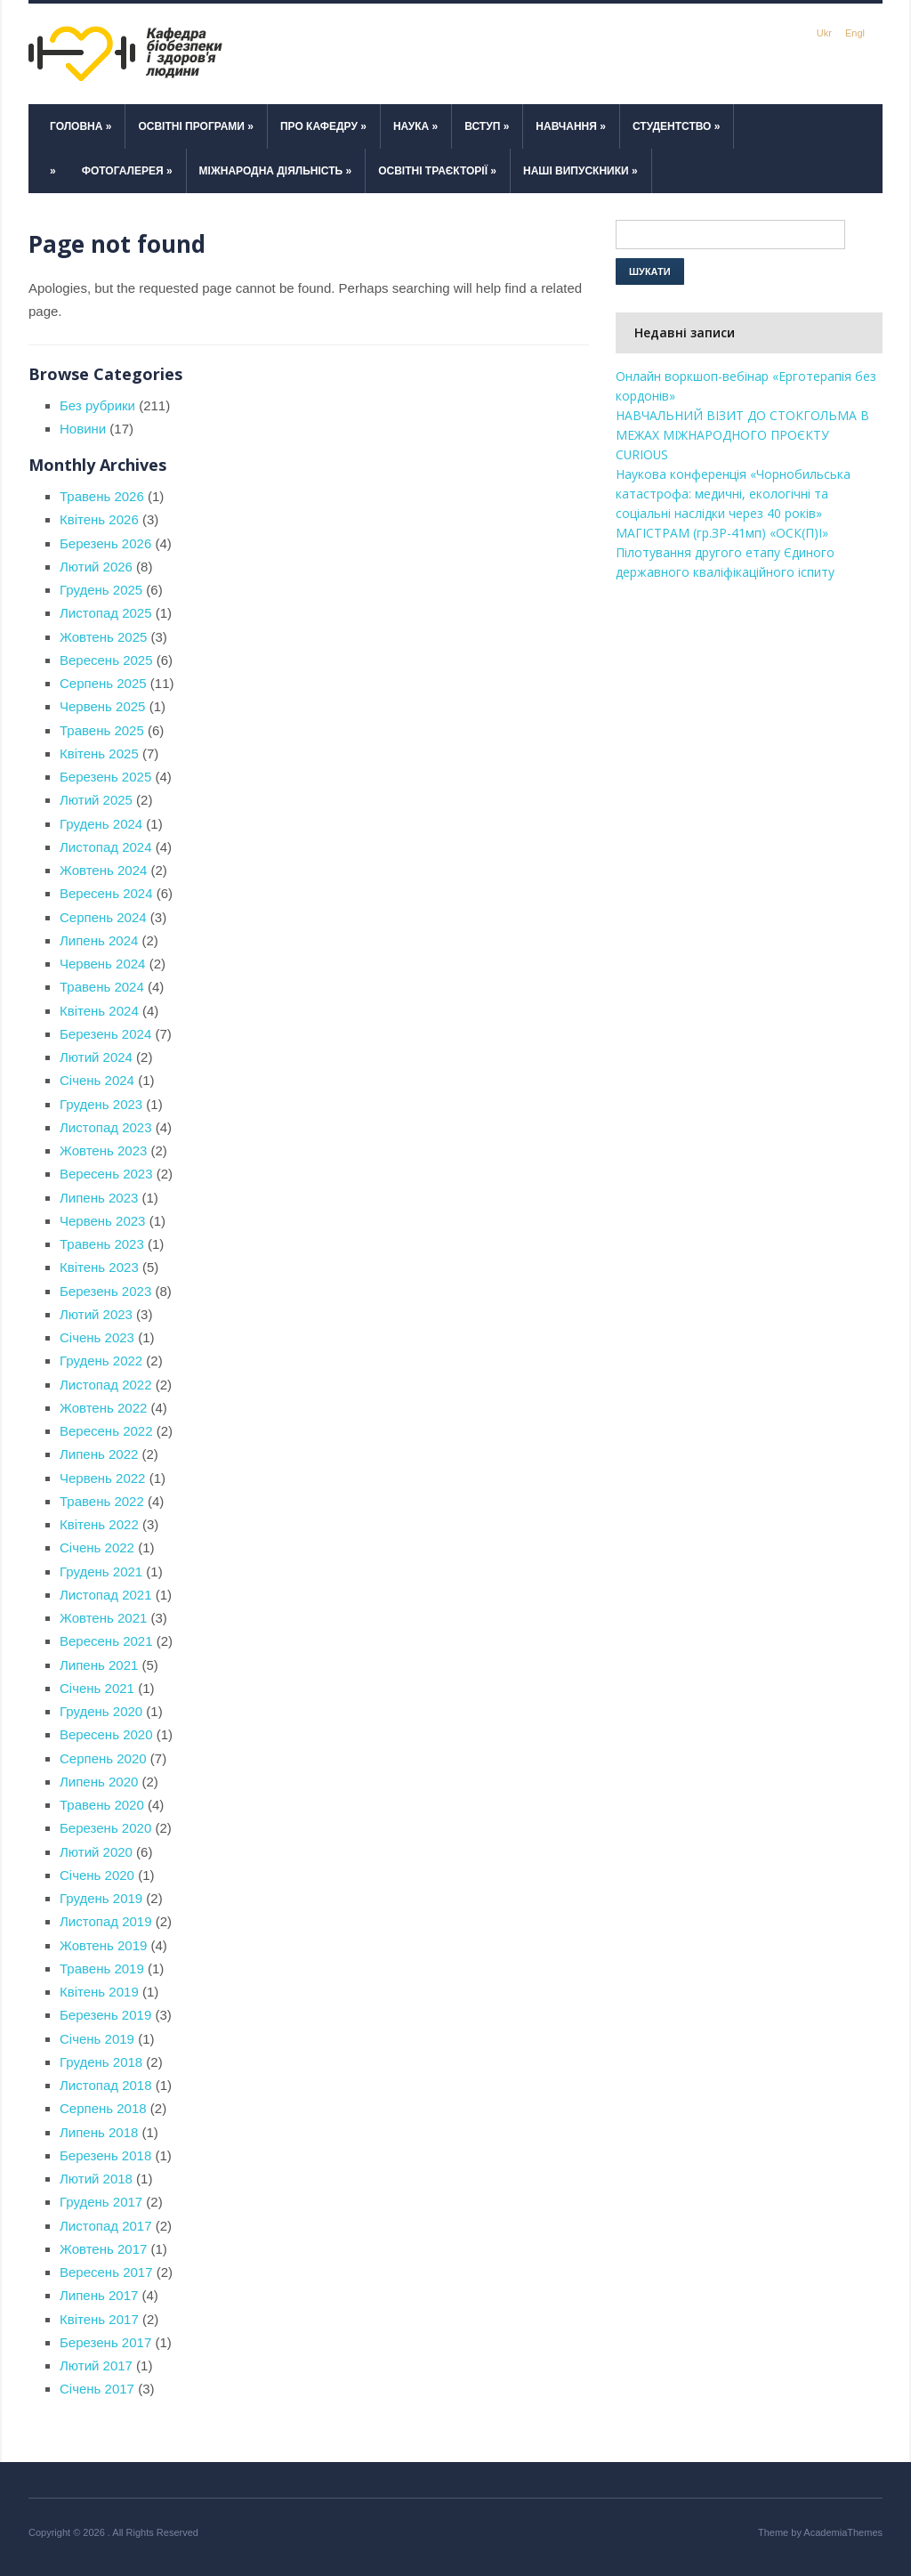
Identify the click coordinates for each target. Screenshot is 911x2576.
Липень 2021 (99, 1665)
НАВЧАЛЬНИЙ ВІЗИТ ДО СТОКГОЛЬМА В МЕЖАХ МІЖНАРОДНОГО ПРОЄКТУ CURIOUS (742, 435)
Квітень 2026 (99, 519)
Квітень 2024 (99, 1010)
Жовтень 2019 (103, 1945)
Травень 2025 (102, 730)
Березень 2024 (105, 1033)
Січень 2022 (97, 1547)
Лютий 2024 (96, 1057)
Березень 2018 (105, 2155)
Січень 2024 (97, 1080)
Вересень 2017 (106, 2272)
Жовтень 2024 (103, 870)
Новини (83, 428)
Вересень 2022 (106, 1430)
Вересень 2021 (106, 1640)
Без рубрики (97, 405)
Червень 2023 (102, 1220)
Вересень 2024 (106, 893)
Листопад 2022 (106, 1384)
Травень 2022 (102, 1501)
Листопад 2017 (106, 2225)
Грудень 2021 (101, 1571)
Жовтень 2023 (103, 1150)
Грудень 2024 (101, 823)
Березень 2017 (105, 2342)
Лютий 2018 (96, 2178)
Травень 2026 (102, 496)
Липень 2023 (99, 1197)
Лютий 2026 (96, 566)
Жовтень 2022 (103, 1407)
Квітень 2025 (99, 753)
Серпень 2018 (103, 2108)
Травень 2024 (102, 986)
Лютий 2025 (96, 799)
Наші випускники (580, 171)
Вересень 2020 (106, 1734)
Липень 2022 (99, 1454)
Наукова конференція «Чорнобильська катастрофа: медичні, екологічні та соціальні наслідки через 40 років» (733, 494)
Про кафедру (323, 126)
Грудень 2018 (101, 2062)
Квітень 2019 (99, 1991)
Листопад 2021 (106, 1594)
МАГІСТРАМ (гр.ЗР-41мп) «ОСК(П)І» (724, 532)
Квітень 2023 (99, 1267)
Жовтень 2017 (103, 2248)
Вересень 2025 (106, 660)
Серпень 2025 (103, 683)
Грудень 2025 (101, 589)
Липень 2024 (99, 940)
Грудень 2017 (101, 2201)
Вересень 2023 (106, 1173)
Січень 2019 (97, 2038)
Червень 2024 (102, 963)
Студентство (677, 126)
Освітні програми (196, 126)
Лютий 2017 (96, 2365)
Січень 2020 (97, 1875)
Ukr (824, 33)
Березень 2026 (105, 543)
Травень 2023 (102, 1244)
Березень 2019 (105, 2014)
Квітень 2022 (99, 1524)
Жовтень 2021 (103, 1617)
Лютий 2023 (96, 1314)
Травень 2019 (102, 1968)
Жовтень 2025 (103, 636)
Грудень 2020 (101, 1711)
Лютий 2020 (96, 1851)
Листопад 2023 (106, 1127)
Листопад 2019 (106, 1921)
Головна (80, 126)
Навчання (571, 126)
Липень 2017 (99, 2295)
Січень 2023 (97, 1337)
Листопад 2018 (106, 2085)
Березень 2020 (105, 1827)
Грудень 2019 (101, 1898)
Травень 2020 (102, 1804)
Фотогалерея (127, 171)
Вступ (486, 126)
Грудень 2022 (101, 1360)
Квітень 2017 (99, 2319)
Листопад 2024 (106, 847)
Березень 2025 (105, 776)
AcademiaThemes (843, 2532)
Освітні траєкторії (437, 171)
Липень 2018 (99, 2132)
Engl (855, 33)
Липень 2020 (99, 1781)
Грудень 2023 (101, 1104)
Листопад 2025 (106, 612)
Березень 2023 (105, 1291)
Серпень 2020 (103, 1758)
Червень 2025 (102, 706)
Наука (415, 126)
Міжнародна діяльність (275, 171)
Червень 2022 (102, 1478)
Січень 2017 (97, 2388)
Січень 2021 (97, 1688)
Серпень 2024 (103, 917)
